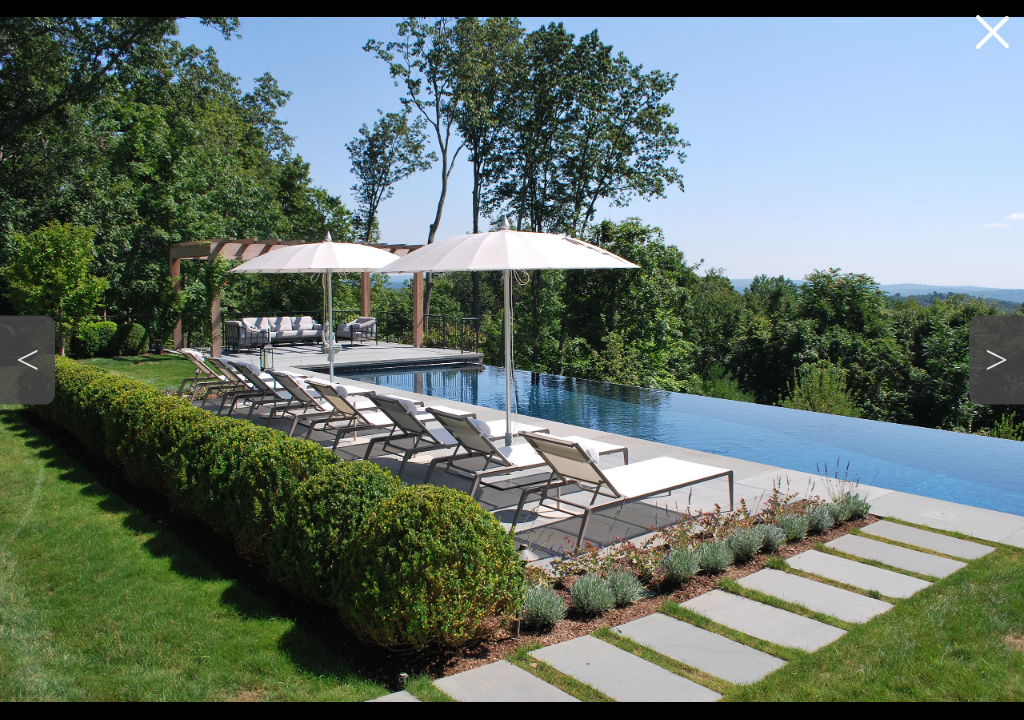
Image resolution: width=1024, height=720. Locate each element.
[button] (27, 360)
